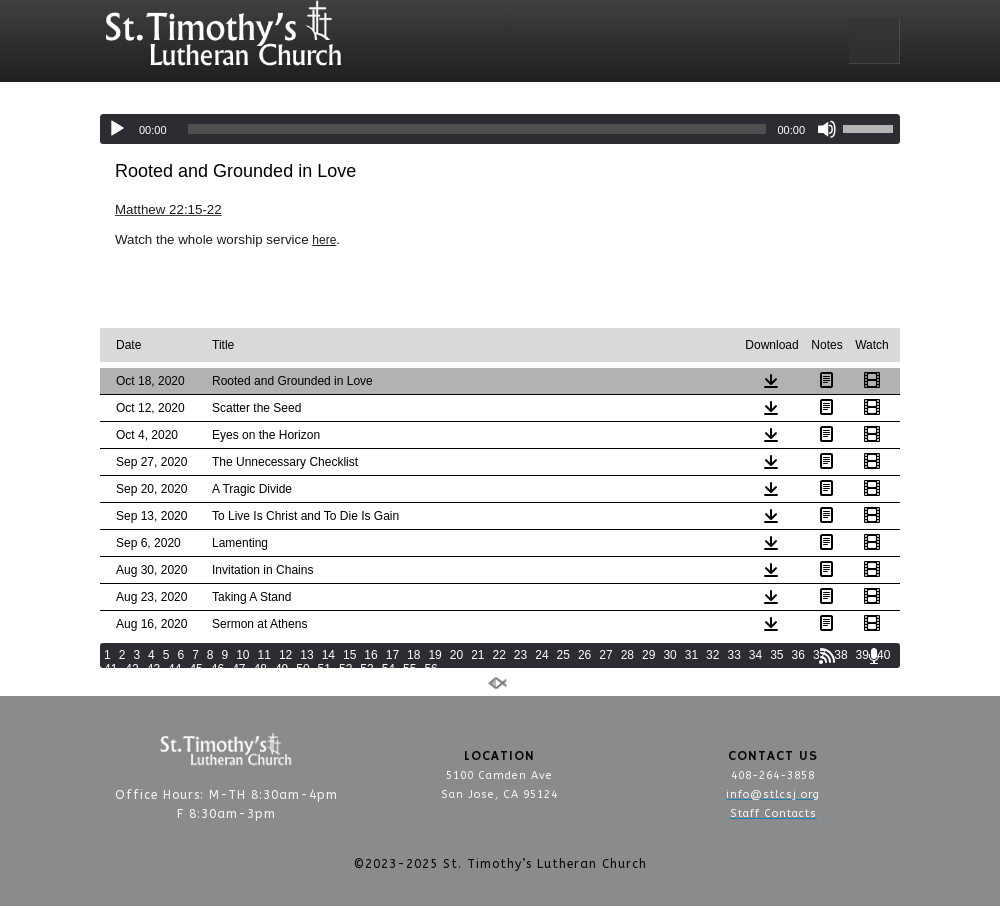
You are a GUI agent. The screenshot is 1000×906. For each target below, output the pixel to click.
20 (456, 655)
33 (733, 655)
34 (755, 655)
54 (388, 669)
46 (217, 669)
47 (238, 669)
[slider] (477, 129)
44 (174, 669)
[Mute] (827, 129)
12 (285, 655)
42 (131, 669)
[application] (500, 129)
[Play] (117, 129)
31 (691, 655)
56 (430, 669)
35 (776, 655)
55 (409, 669)
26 (584, 655)
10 (242, 655)
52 (345, 669)
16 (370, 655)
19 (434, 655)
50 (302, 669)
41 (110, 669)
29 (648, 655)
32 (712, 655)
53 (366, 669)
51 (324, 669)
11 (264, 655)
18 (413, 655)
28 (627, 655)
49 (281, 669)
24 (541, 655)
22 (499, 655)
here (324, 240)
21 (477, 655)
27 (605, 655)
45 (195, 669)
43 (153, 669)
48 (260, 669)
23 (520, 655)
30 (669, 655)
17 (392, 655)
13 (306, 655)
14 (328, 655)
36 (798, 655)
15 (349, 655)
